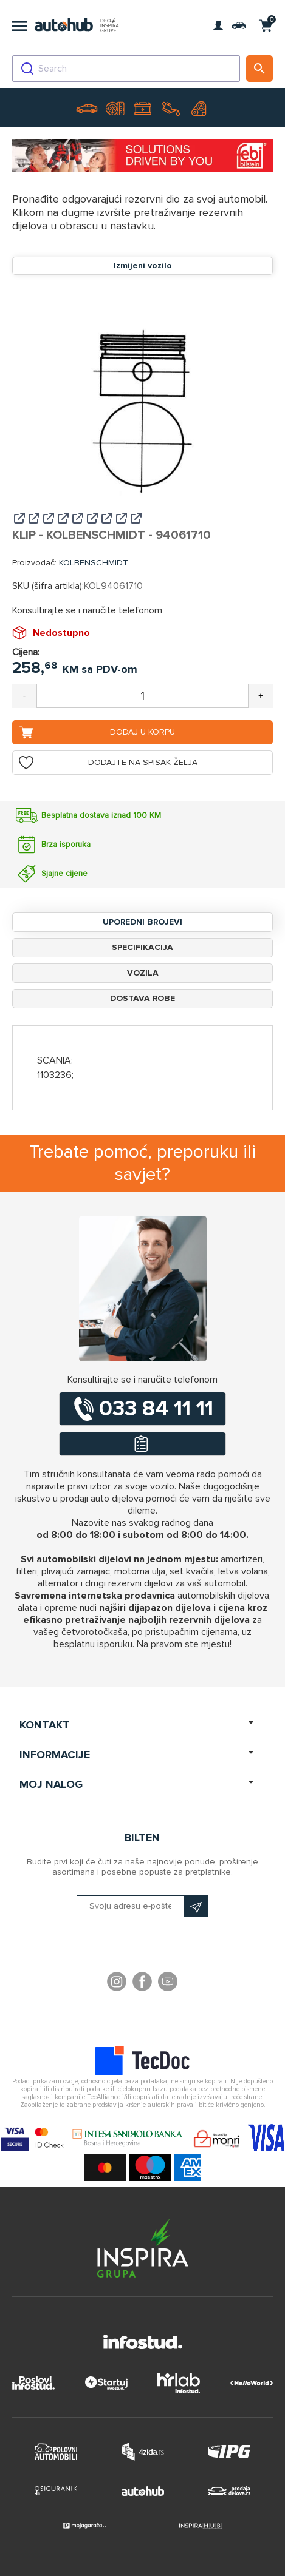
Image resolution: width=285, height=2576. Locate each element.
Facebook (142, 1983)
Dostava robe (142, 998)
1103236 (54, 1075)
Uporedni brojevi (142, 922)
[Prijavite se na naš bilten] (142, 1906)
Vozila (143, 973)
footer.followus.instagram (116, 1983)
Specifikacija (142, 947)
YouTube (167, 1983)
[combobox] (126, 68)
